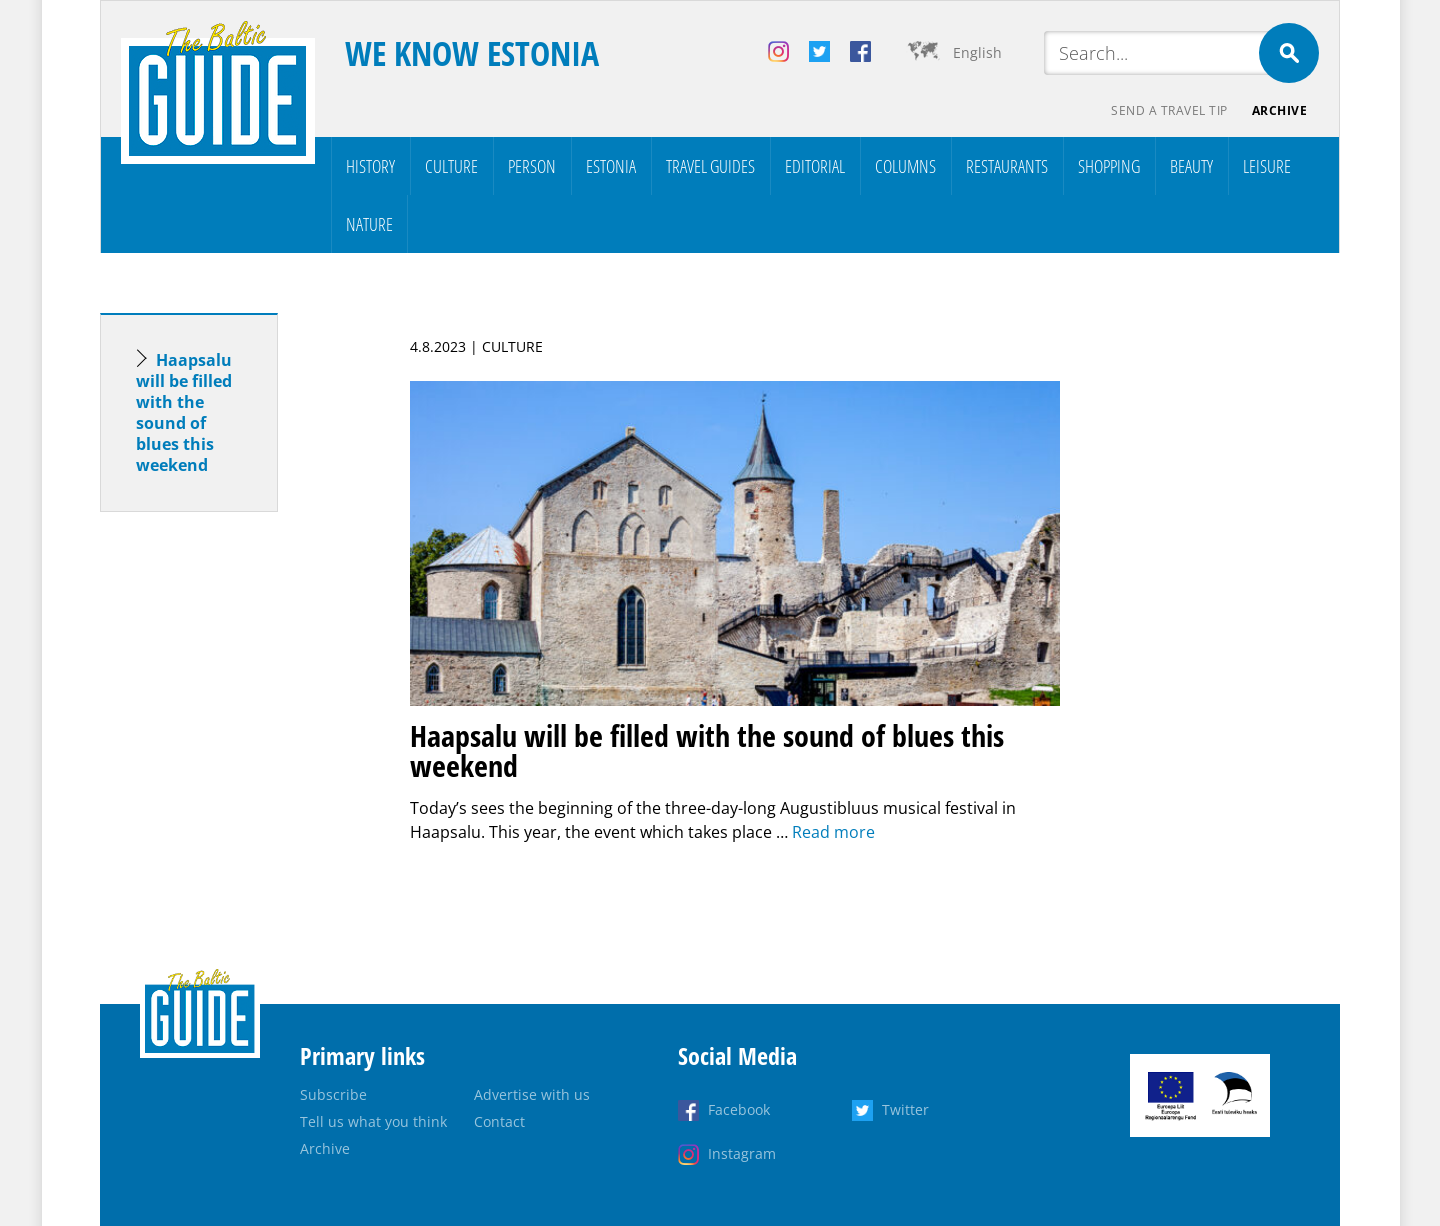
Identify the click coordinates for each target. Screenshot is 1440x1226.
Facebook (739, 1109)
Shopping (1109, 166)
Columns (905, 166)
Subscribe (333, 1094)
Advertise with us (532, 1094)
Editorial (815, 166)
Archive (1280, 110)
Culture (451, 166)
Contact (499, 1121)
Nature (369, 224)
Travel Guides (710, 166)
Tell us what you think (373, 1121)
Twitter (905, 1109)
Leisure (1267, 166)
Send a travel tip (1169, 110)
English (977, 52)
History (370, 166)
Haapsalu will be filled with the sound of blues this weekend (184, 412)
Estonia (611, 166)
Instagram (742, 1153)
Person (532, 166)
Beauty (1191, 166)
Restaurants (1007, 166)
